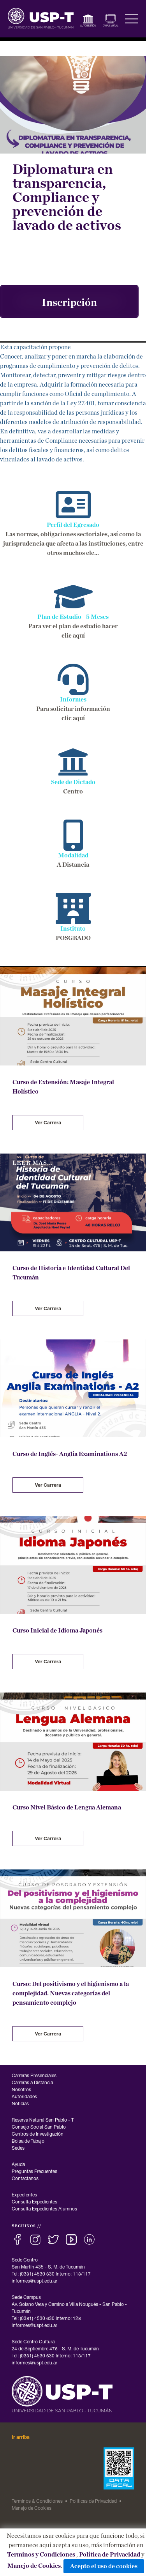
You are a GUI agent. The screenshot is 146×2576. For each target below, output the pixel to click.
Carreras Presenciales (34, 2076)
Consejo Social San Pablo (39, 2127)
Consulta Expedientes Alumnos (44, 2209)
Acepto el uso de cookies (103, 2566)
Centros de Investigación (37, 2134)
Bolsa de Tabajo (28, 2141)
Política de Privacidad (109, 2554)
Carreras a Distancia (32, 2083)
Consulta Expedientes (34, 2202)
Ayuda (18, 2165)
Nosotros (21, 2090)
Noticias (20, 2104)
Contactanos (25, 2179)
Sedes (18, 2148)
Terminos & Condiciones (37, 2501)
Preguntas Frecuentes (34, 2172)
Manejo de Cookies (34, 2566)
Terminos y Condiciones (41, 2554)
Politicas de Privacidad (93, 2501)
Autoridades (24, 2097)
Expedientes (24, 2195)
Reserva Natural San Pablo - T (43, 2120)
